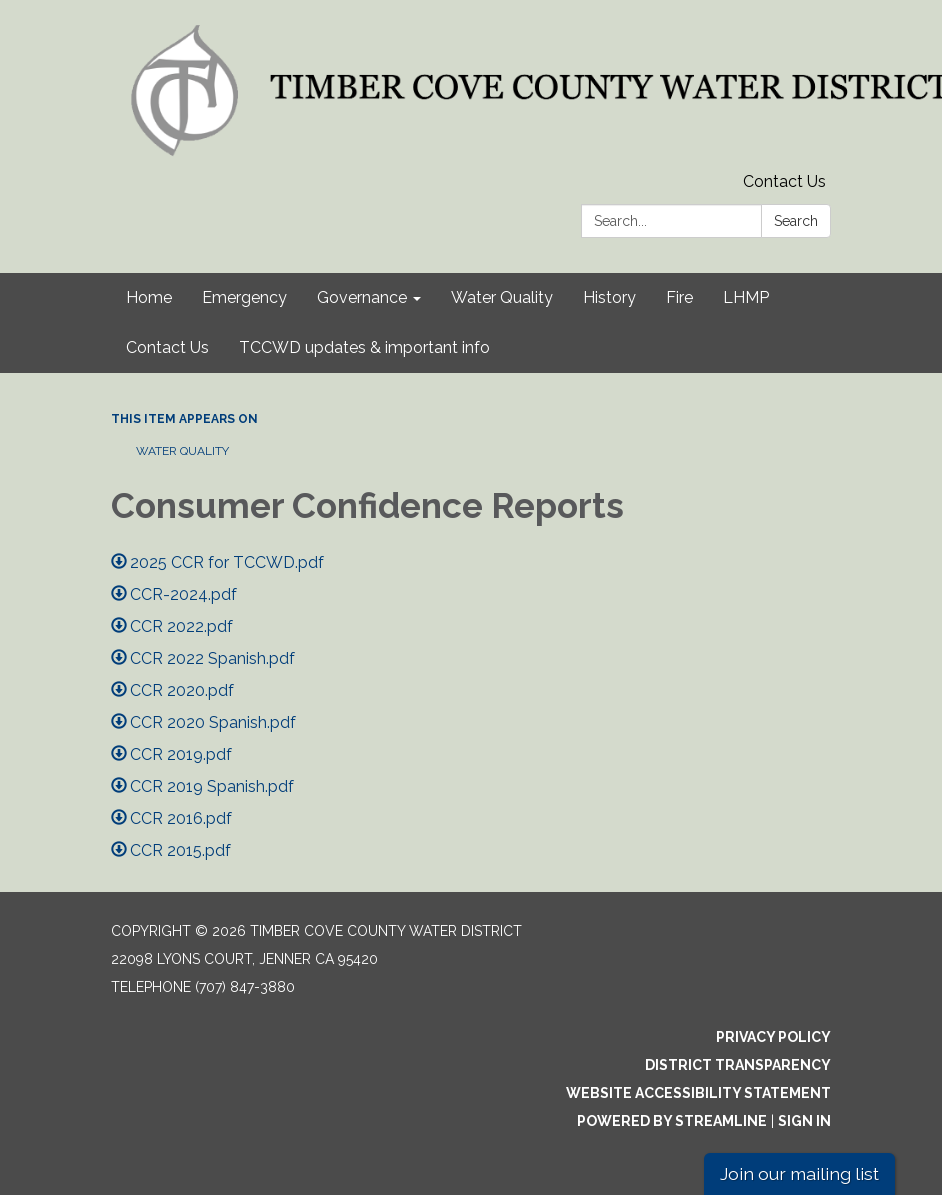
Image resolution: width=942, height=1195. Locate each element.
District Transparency (738, 1065)
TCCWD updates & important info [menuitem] (364, 347)
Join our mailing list (799, 1173)
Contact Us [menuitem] (167, 347)
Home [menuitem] (149, 297)
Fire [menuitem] (679, 297)
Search (796, 221)
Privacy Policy (773, 1037)
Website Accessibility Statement (698, 1093)
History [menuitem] (609, 297)
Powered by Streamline (672, 1121)
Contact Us (784, 181)
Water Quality (182, 451)
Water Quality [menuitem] (502, 297)
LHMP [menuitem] (746, 297)
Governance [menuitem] (362, 297)
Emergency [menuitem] (244, 297)
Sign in (804, 1121)
